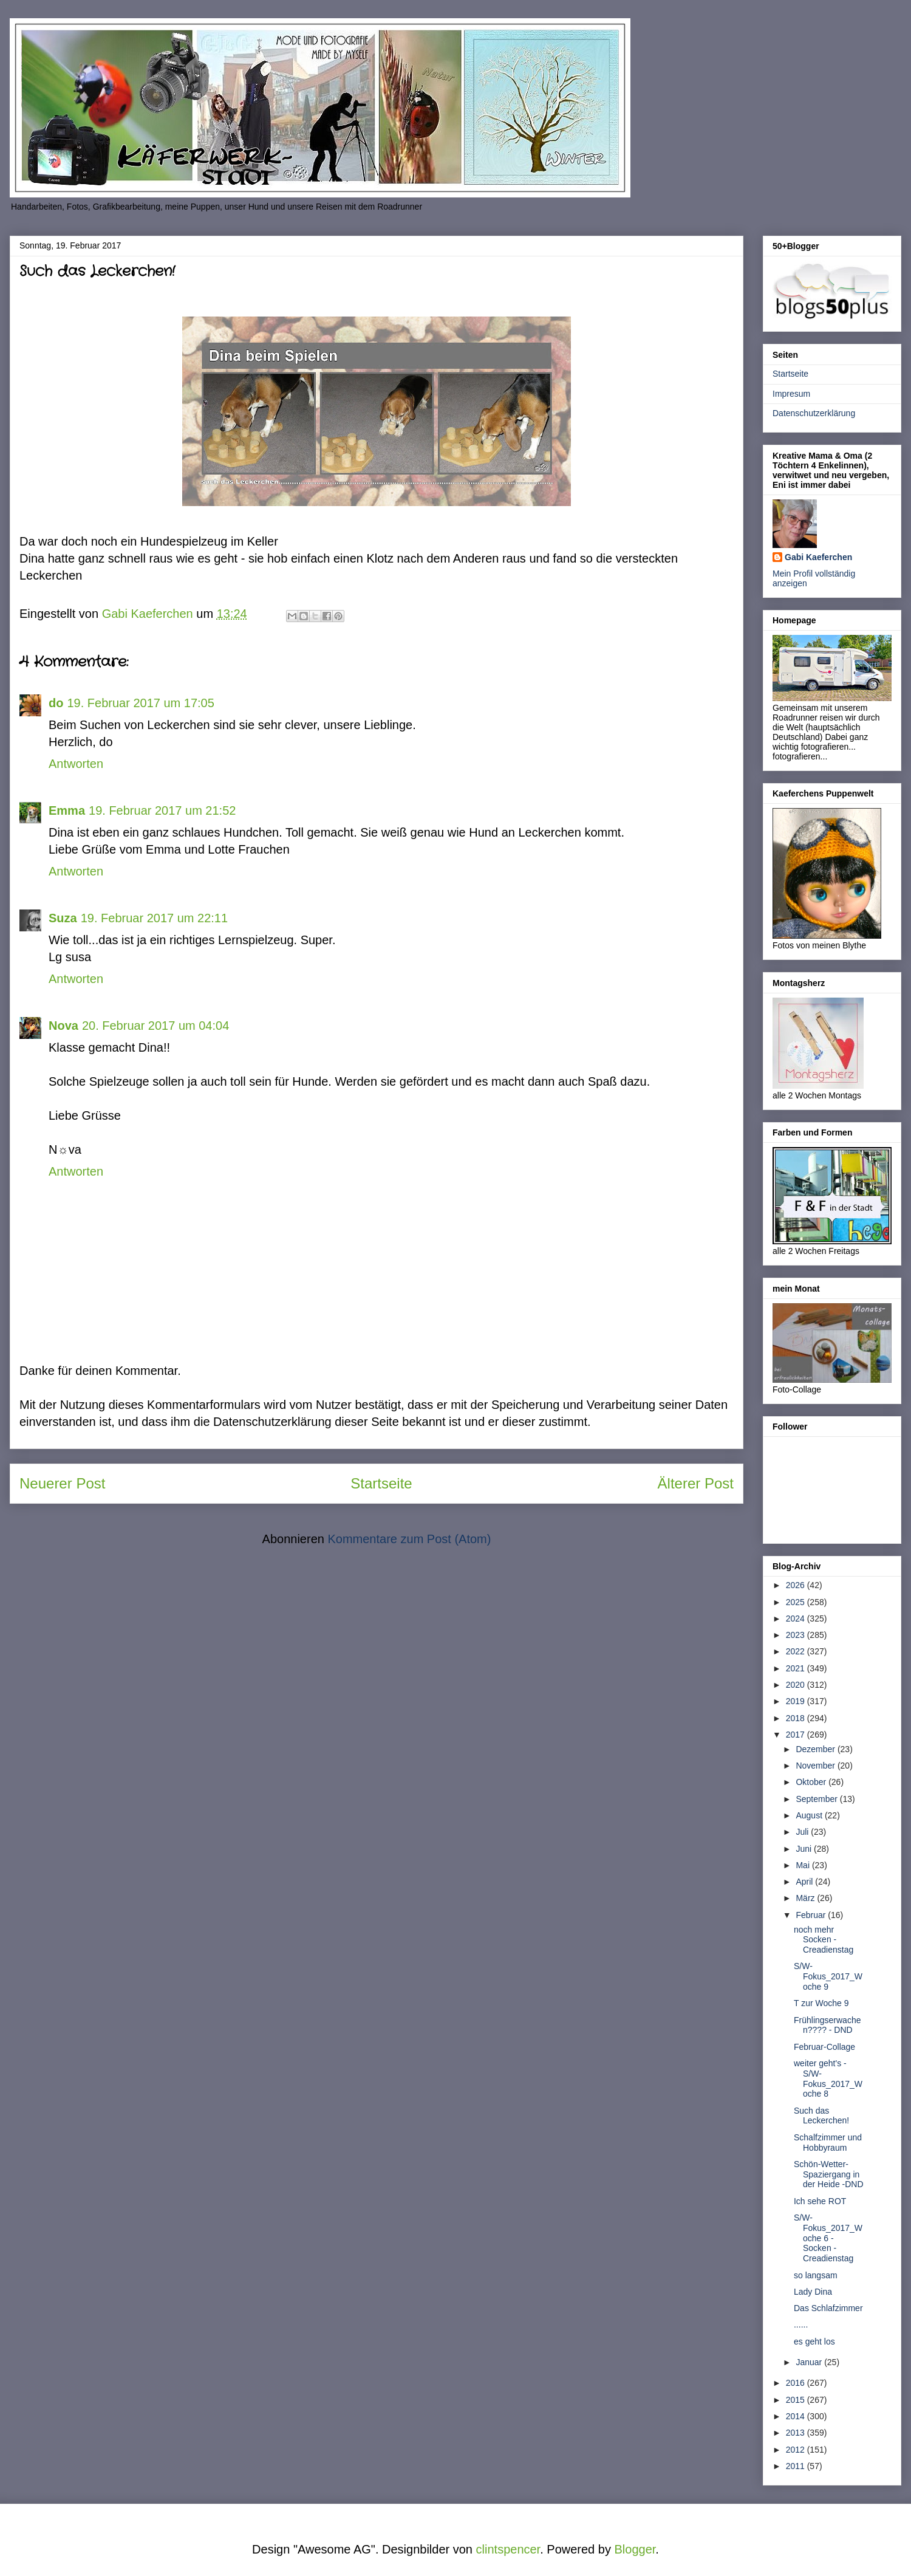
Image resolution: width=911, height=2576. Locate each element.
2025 (796, 1602)
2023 (796, 1635)
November (816, 1765)
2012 (796, 2449)
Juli (803, 1832)
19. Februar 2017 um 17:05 (140, 703)
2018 (796, 1718)
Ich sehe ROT (820, 2201)
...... (801, 2324)
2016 (796, 2383)
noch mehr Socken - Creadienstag (823, 1940)
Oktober (812, 1782)
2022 (796, 1651)
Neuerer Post (62, 1483)
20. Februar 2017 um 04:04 (155, 1025)
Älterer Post (696, 1483)
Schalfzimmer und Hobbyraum (828, 2142)
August (810, 1815)
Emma (67, 810)
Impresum (791, 394)
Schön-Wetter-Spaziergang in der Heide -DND (829, 2174)
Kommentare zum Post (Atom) (409, 1539)
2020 (796, 1685)
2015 (796, 2400)
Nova (63, 1025)
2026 (796, 1585)
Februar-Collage (824, 2047)
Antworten (76, 763)
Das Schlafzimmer (828, 2308)
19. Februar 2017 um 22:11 (154, 918)
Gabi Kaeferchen (818, 557)
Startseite (381, 1483)
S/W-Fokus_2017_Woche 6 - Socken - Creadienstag (828, 2238)
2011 (796, 2466)
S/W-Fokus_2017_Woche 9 (828, 1976)
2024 (796, 1618)
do (56, 703)
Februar (812, 1915)
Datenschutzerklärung (814, 413)
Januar (810, 2362)
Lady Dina (813, 2292)
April (805, 1881)
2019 (796, 1701)
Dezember (816, 1749)
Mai (803, 1865)
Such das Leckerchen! (821, 2116)
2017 (796, 1734)
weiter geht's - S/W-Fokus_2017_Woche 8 (828, 2078)
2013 (796, 2432)
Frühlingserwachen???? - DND (827, 2025)
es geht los (814, 2341)
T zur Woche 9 (821, 2003)
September (817, 1799)
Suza (63, 918)
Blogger (634, 2549)
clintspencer (508, 2549)
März (806, 1898)
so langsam (816, 2275)
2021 (796, 1668)
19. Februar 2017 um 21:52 (162, 810)
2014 (796, 2416)
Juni (805, 1849)
